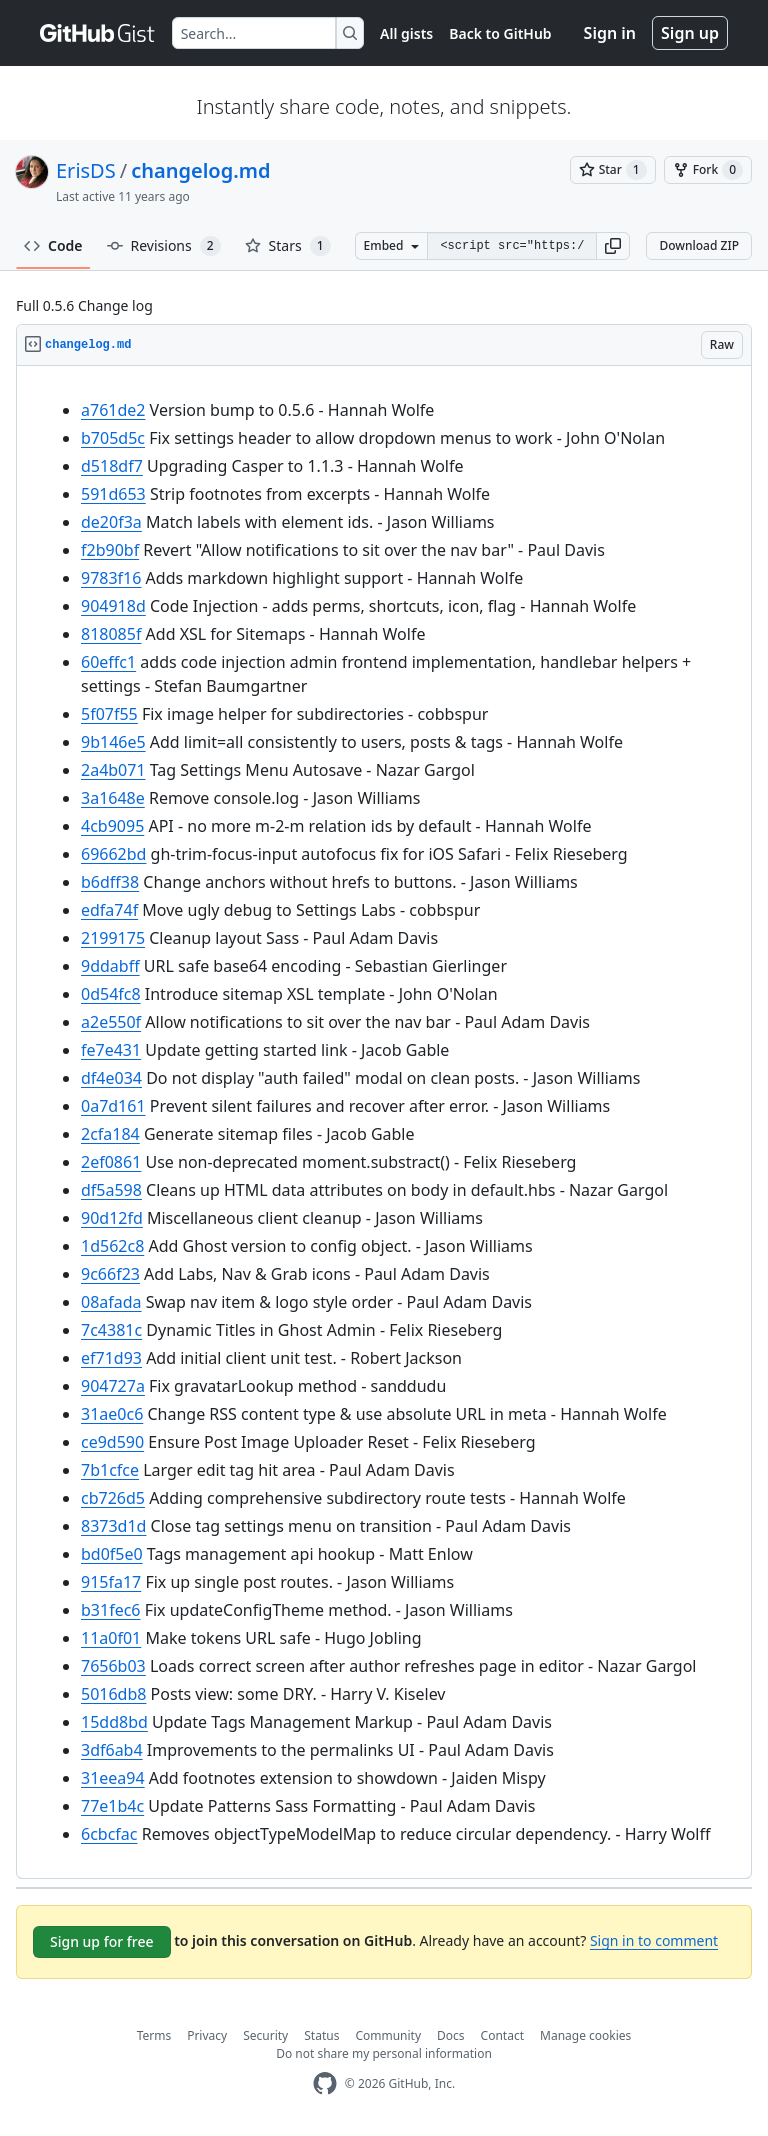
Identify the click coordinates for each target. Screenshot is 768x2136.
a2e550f (111, 1022)
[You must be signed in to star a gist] (613, 170)
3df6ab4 (112, 1750)
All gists (406, 33)
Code (53, 245)
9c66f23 (110, 1274)
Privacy (207, 2035)
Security (265, 2035)
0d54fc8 (111, 994)
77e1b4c (112, 1806)
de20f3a (111, 522)
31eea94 (113, 1778)
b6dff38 (110, 882)
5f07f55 (109, 714)
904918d (113, 606)
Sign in (610, 33)
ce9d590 (112, 1442)
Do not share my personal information (384, 2053)
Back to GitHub (500, 33)
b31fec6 (111, 1610)
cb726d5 (113, 1498)
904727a (113, 1386)
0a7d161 (113, 1106)
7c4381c (111, 1330)
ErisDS (86, 170)
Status (321, 2035)
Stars (288, 246)
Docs (451, 2035)
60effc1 (108, 662)
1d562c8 (112, 1246)
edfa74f (109, 910)
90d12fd (112, 1218)
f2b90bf (110, 550)
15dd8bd (114, 1722)
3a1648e (113, 798)
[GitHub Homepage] (325, 2083)
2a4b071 (113, 770)
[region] (384, 1122)
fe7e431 (111, 1050)
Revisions (164, 246)
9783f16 (111, 578)
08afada (111, 1302)
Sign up (690, 33)
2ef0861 (111, 1162)
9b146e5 (113, 742)
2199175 (113, 938)
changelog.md (200, 170)
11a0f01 (111, 1638)
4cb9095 (112, 826)
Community (388, 2035)
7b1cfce (110, 1470)
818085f (111, 634)
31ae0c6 (112, 1414)
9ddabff (110, 966)
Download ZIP (699, 245)
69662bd (113, 854)
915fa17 (111, 1582)
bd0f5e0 (112, 1554)
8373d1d (113, 1526)
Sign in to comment (654, 1940)
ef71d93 (111, 1358)
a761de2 (113, 410)
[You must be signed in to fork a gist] (708, 170)
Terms (154, 2035)
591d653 (113, 494)
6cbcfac (109, 1834)
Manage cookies (585, 2035)
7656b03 (113, 1666)
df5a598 (111, 1190)
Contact (502, 2035)
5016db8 (113, 1694)
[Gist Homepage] (98, 33)
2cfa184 (110, 1134)
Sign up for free (102, 1941)
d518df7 (112, 466)
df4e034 (111, 1078)
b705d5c (113, 438)
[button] (613, 246)
